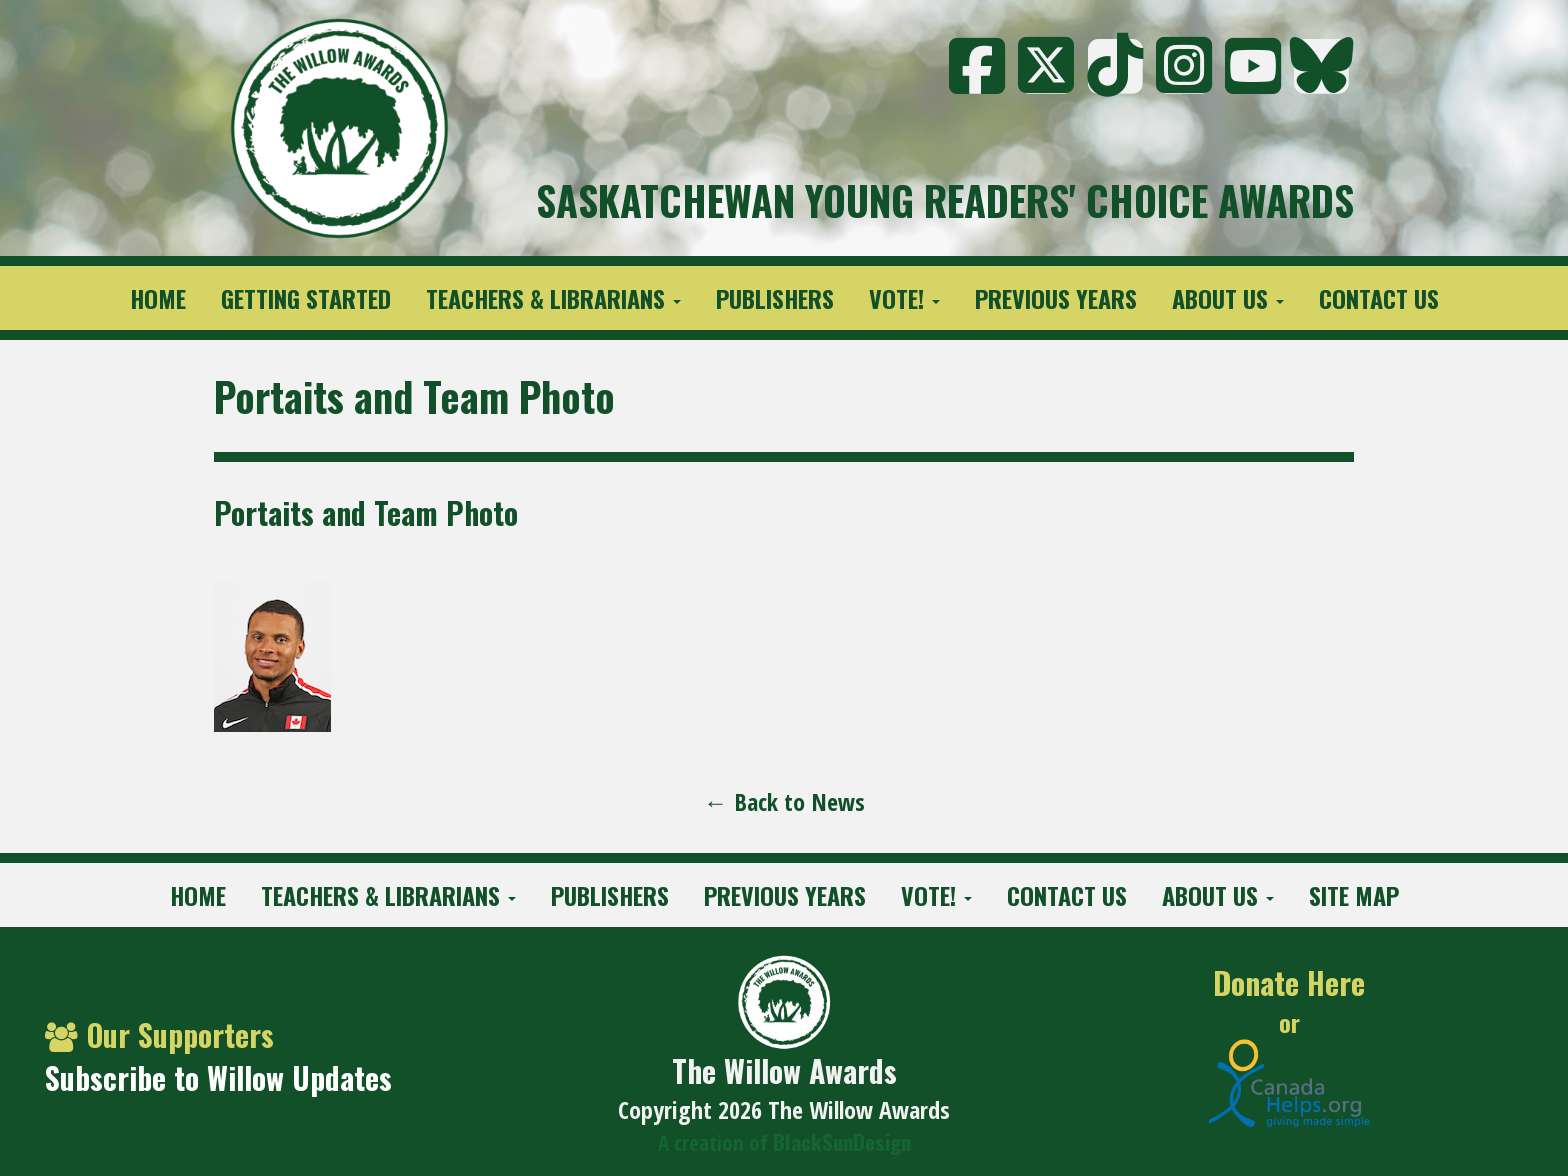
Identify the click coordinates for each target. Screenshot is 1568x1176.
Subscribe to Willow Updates (218, 1077)
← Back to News (784, 801)
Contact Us (1379, 298)
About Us (1228, 298)
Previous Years (1056, 298)
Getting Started (306, 298)
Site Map (1354, 895)
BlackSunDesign (842, 1141)
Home (158, 298)
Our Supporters (159, 1034)
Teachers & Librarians (553, 298)
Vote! (904, 298)
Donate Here (1289, 983)
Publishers (775, 298)
